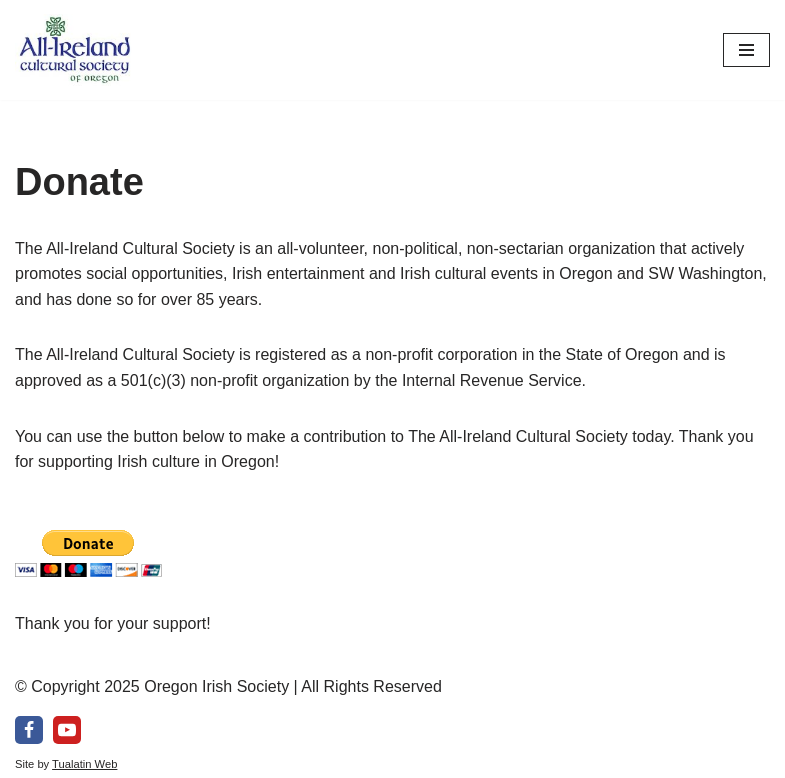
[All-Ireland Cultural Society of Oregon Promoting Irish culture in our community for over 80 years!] (75, 50)
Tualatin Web (84, 764)
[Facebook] (29, 730)
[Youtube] (67, 730)
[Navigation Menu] (746, 50)
